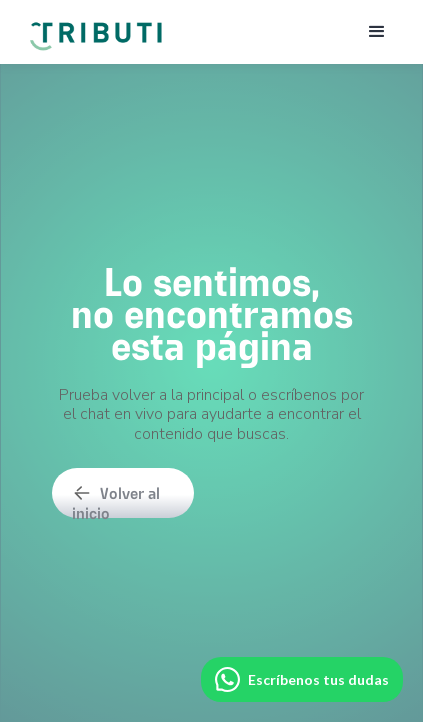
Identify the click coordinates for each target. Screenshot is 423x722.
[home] (94, 27)
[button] (377, 32)
